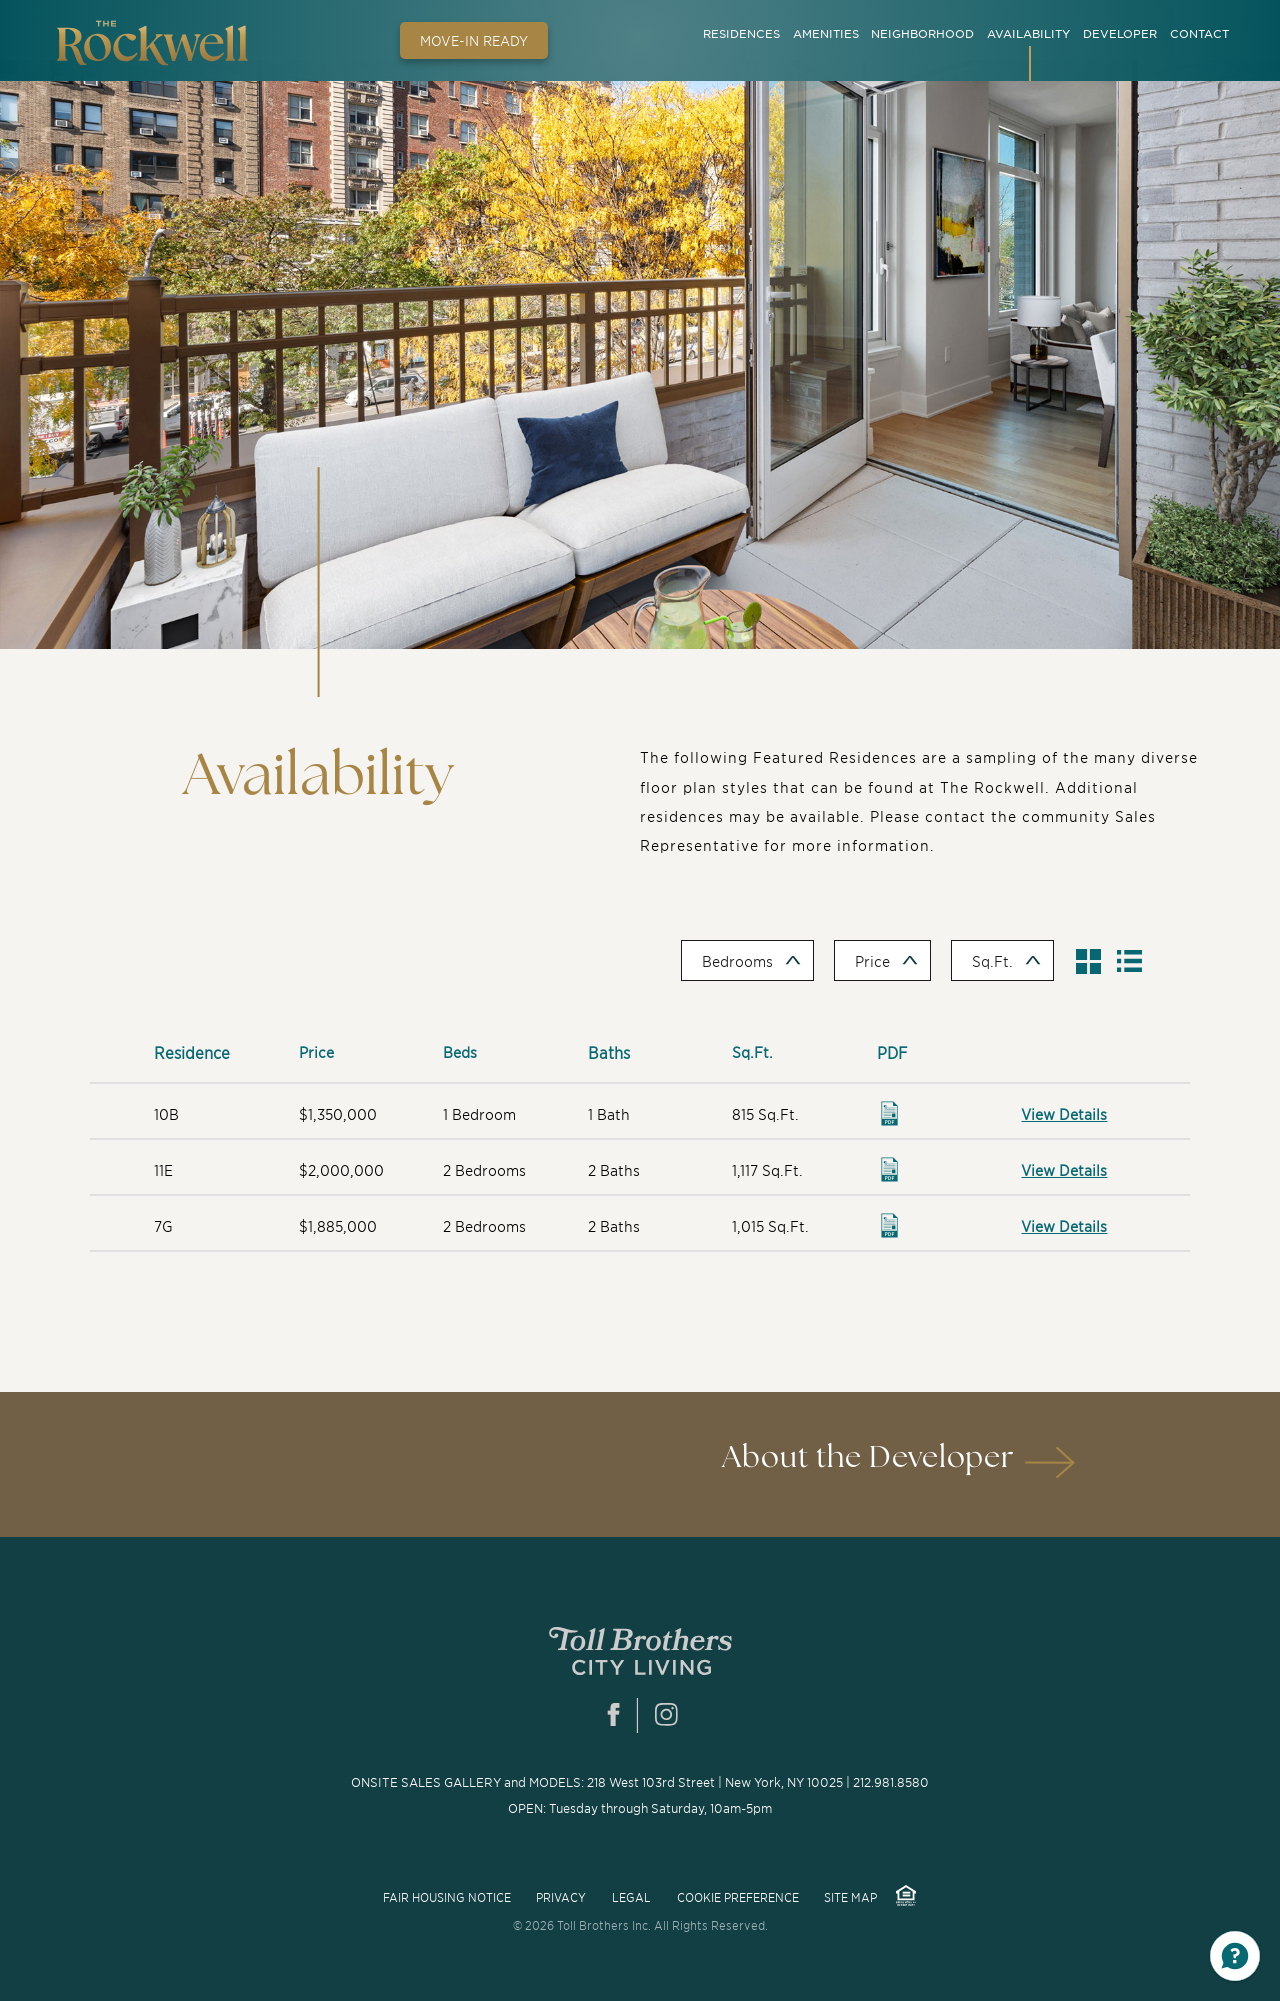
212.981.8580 (891, 1782)
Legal (631, 1896)
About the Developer (868, 1458)
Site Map (850, 1896)
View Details (1064, 1113)
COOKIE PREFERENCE (738, 1896)
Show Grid (1094, 967)
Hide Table (1139, 967)
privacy (561, 1896)
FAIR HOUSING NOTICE (447, 1896)
